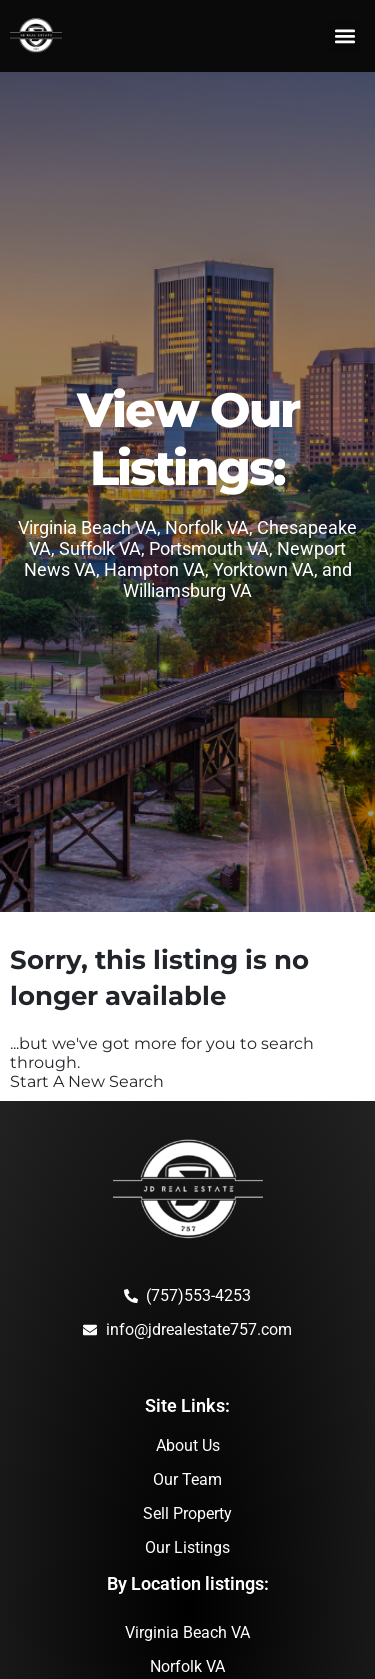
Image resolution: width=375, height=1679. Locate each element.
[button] (344, 36)
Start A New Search (87, 1081)
